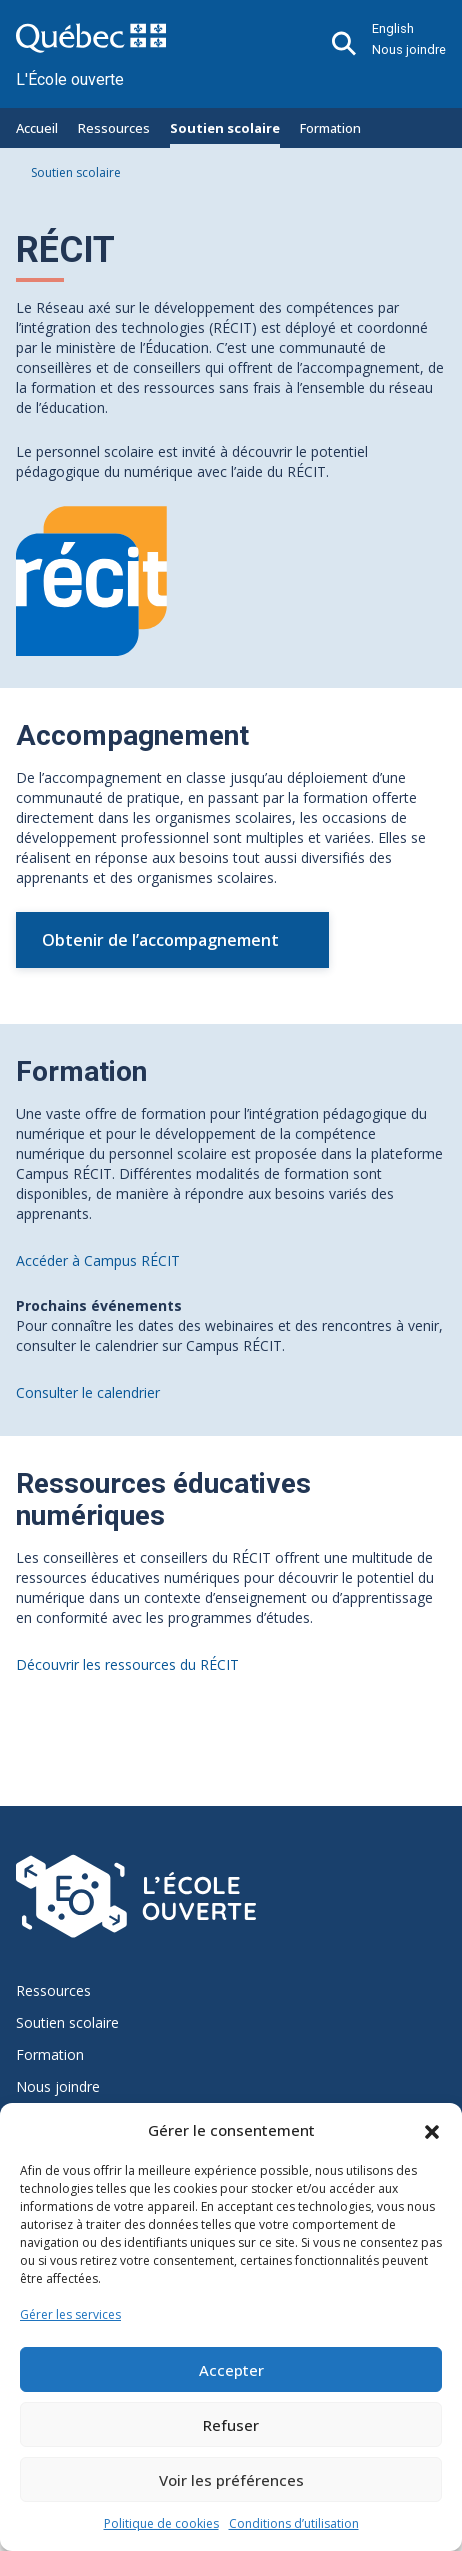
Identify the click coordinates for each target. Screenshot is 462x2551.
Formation (330, 128)
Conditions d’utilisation (294, 2523)
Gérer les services (70, 2314)
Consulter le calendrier (88, 1392)
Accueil (37, 128)
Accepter (231, 2370)
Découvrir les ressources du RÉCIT (127, 1664)
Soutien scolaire (225, 128)
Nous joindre (409, 49)
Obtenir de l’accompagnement (160, 940)
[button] (432, 2130)
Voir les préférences (231, 2480)
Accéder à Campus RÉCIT (98, 1260)
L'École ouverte (70, 79)
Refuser (231, 2425)
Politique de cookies (161, 2523)
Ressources (114, 128)
